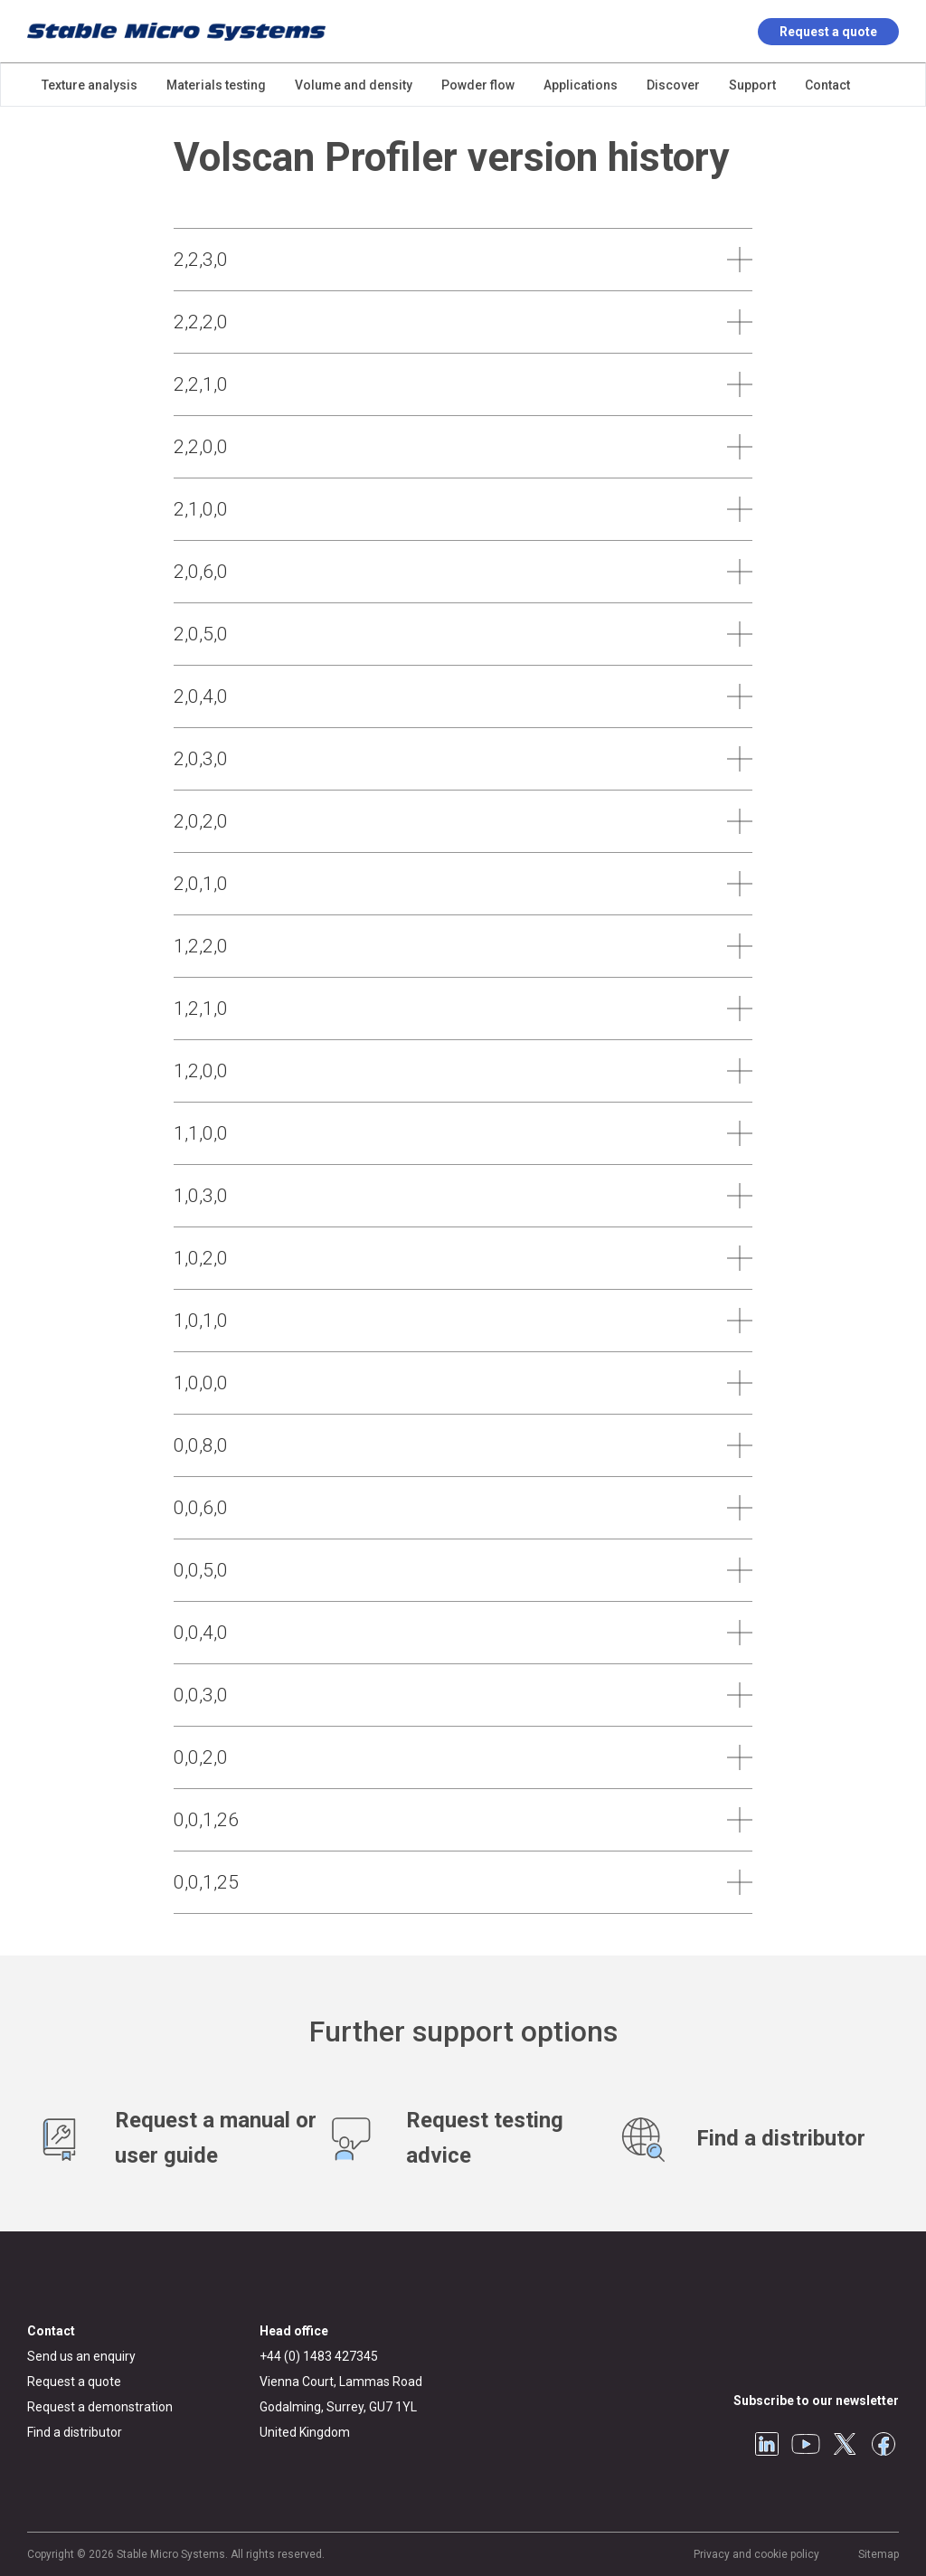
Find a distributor (74, 2432)
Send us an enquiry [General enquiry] (81, 2356)
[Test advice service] (462, 2138)
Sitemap (878, 2554)
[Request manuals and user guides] (172, 2138)
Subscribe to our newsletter (816, 2400)
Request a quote (828, 31)
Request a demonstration (100, 2407)
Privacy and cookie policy (756, 2554)
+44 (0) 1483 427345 (319, 2356)
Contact (51, 2331)
